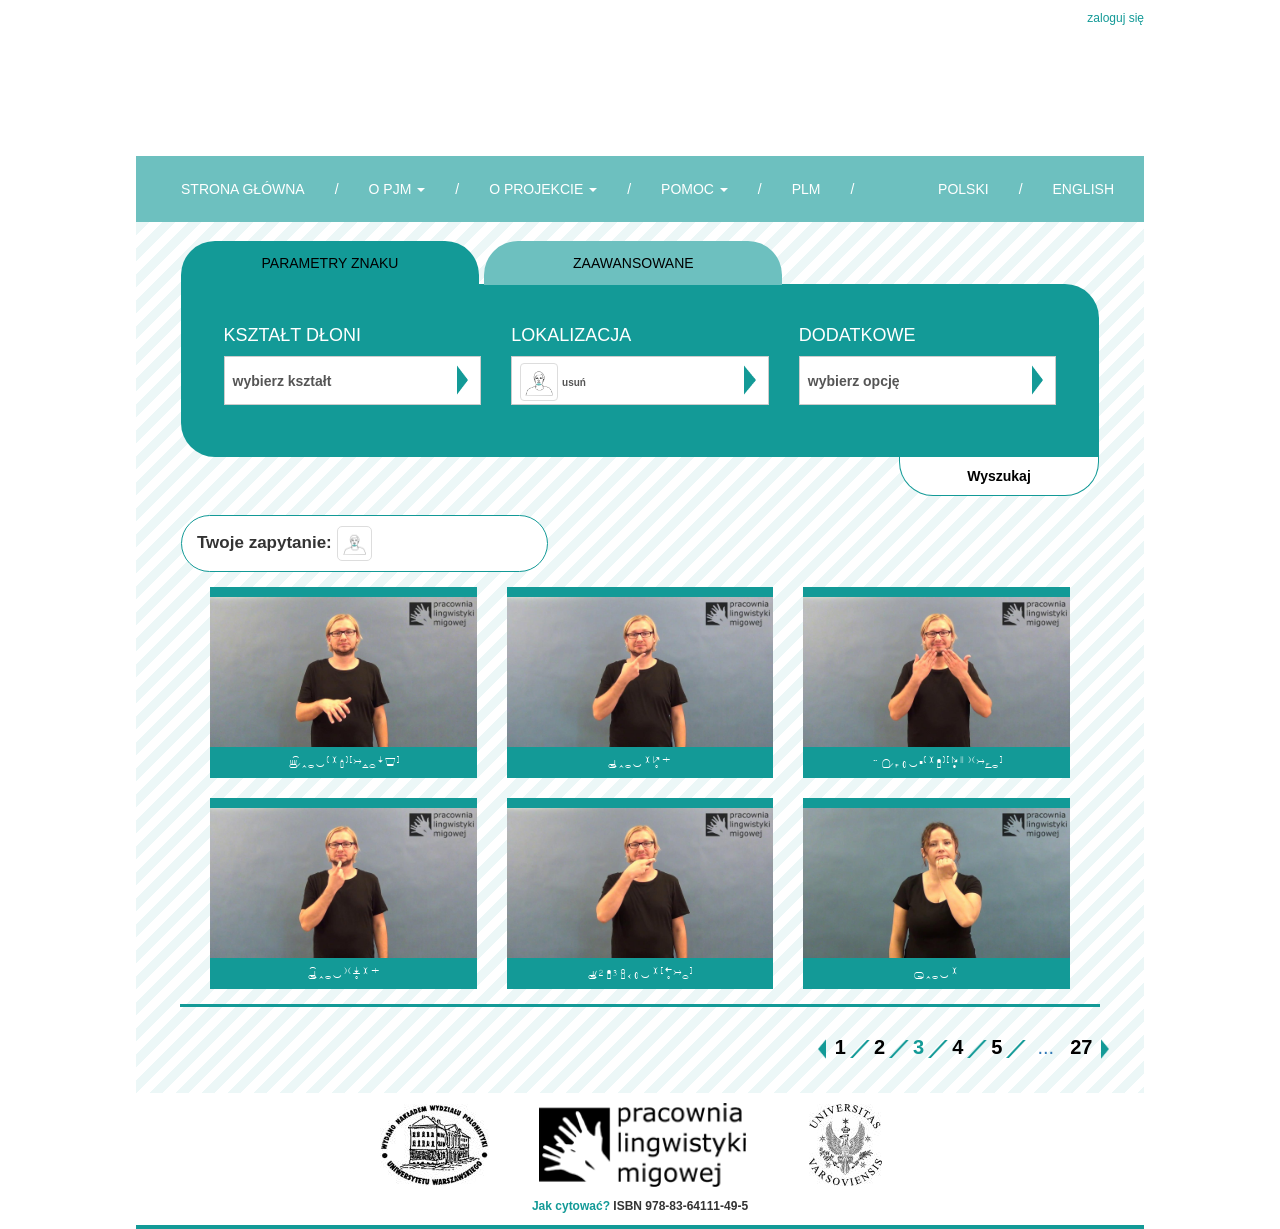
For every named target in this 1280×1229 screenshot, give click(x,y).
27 (1081, 1047)
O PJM (397, 189)
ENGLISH (1083, 189)
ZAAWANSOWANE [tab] (633, 263)
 (344, 973)
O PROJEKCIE (543, 189)
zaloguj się (1115, 18)
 (640, 973)
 (639, 762)
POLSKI (963, 189)
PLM (806, 189)
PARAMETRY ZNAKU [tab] (330, 263)
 (936, 762)
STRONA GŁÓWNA (243, 189)
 (936, 973)
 (344, 762)
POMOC (694, 189)
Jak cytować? (571, 1206)
